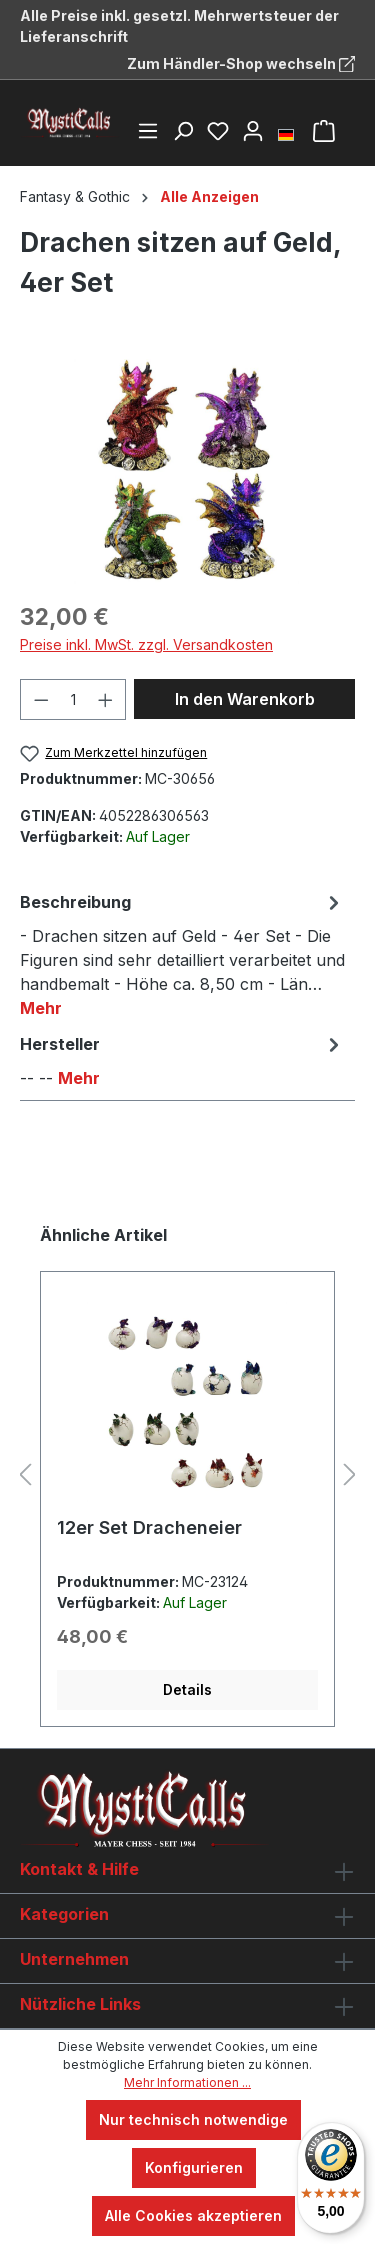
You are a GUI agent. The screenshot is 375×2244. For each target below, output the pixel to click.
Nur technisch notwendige (193, 2119)
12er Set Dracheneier (149, 1527)
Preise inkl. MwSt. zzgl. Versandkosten (146, 644)
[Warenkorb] (324, 131)
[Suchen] (183, 131)
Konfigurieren (194, 2167)
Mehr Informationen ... (187, 2082)
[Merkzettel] (218, 131)
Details (187, 1689)
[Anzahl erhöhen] (106, 699)
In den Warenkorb (245, 699)
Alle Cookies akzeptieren (193, 2215)
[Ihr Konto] (253, 131)
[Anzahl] (73, 699)
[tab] (182, 954)
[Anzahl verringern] (41, 699)
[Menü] (148, 131)
